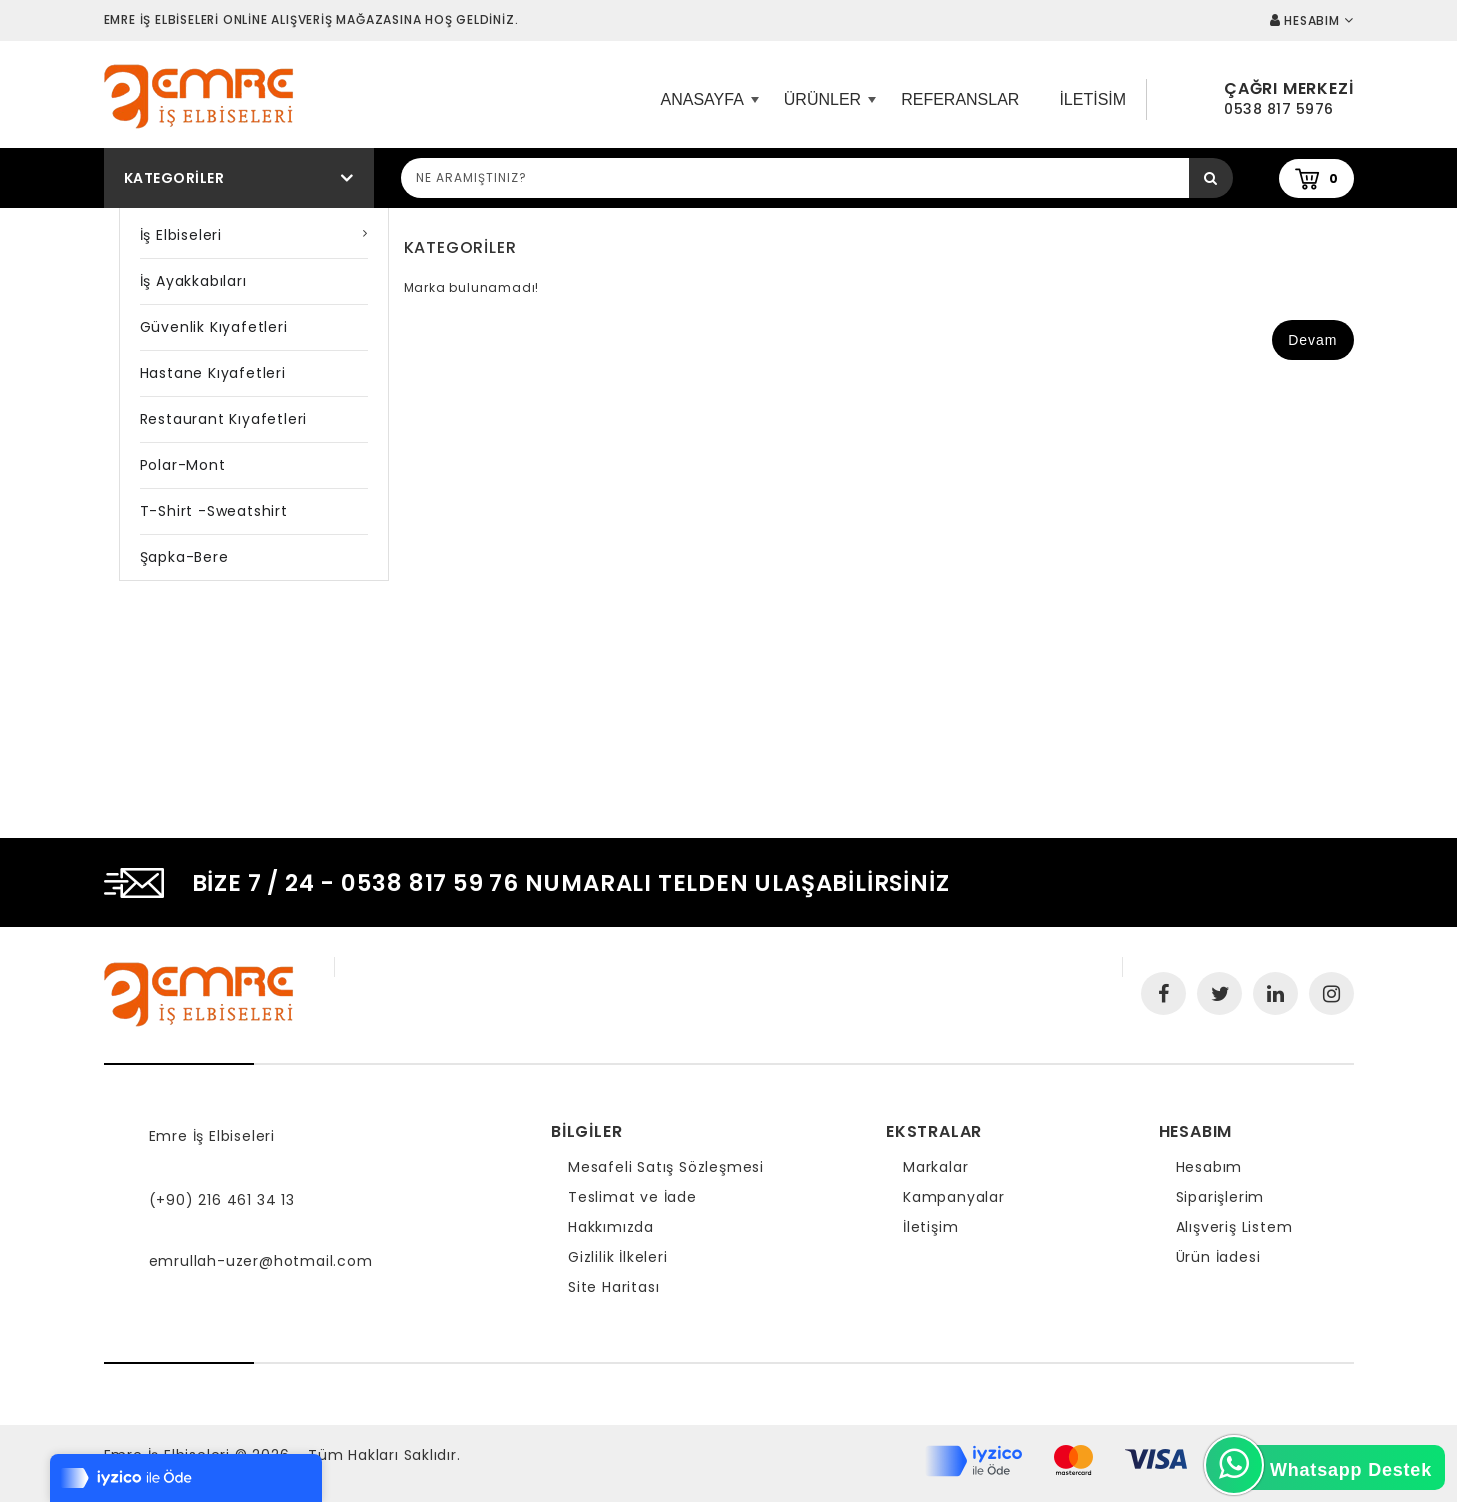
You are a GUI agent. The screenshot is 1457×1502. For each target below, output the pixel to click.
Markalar (935, 1167)
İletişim (930, 1227)
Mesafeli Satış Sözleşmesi (666, 1167)
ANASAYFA (707, 107)
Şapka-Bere (184, 557)
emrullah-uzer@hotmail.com (261, 1261)
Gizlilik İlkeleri (618, 1257)
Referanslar (960, 99)
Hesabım (1209, 1167)
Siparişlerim (1220, 1197)
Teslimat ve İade (632, 1197)
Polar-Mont (183, 465)
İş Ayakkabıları (193, 281)
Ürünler (827, 107)
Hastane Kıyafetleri (213, 373)
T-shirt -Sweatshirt (214, 511)
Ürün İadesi (1218, 1257)
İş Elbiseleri (181, 235)
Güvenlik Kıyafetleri (214, 327)
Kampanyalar (954, 1197)
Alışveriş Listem (1234, 1227)
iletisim (1092, 99)
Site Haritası (613, 1287)
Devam (1312, 340)
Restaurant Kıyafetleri (224, 419)
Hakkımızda (611, 1227)
